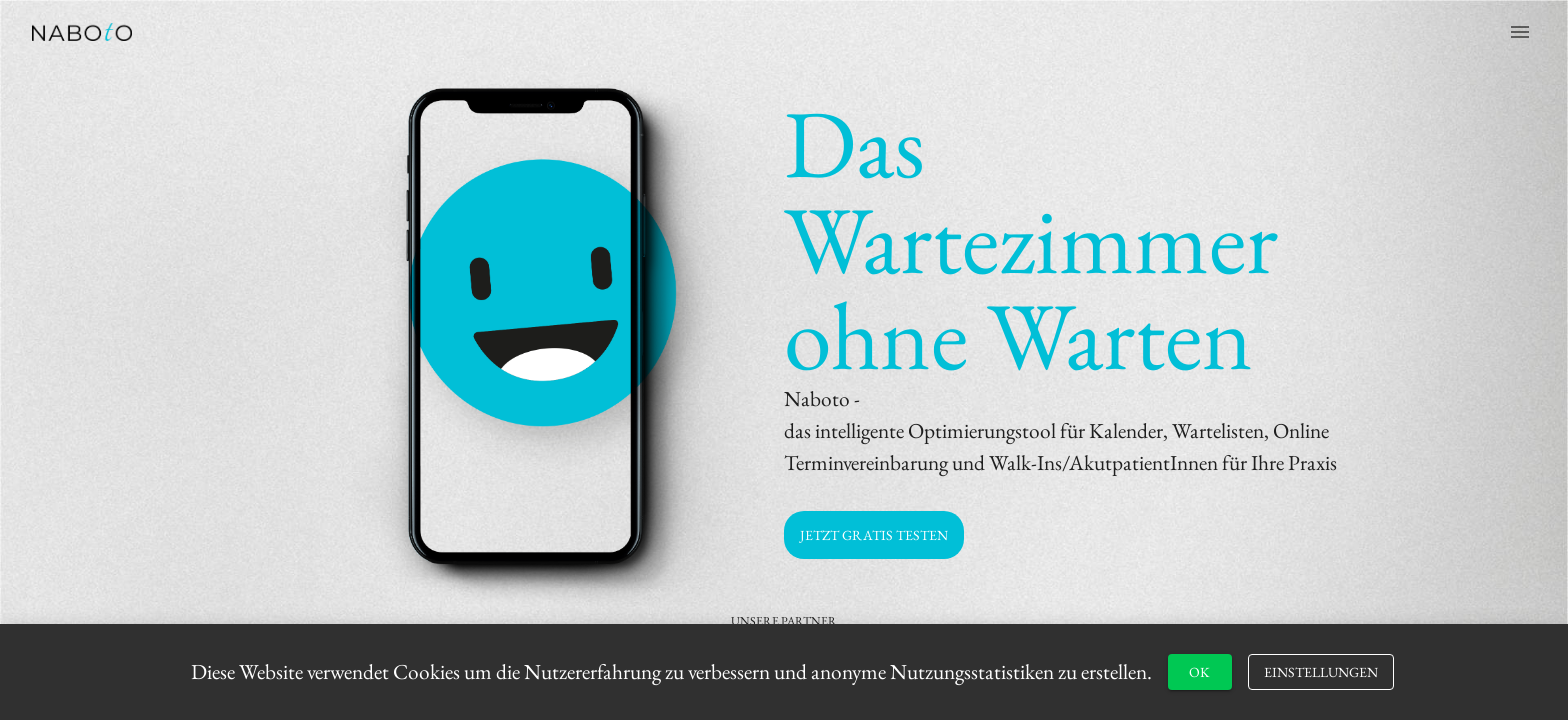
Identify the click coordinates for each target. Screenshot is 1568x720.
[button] (874, 535)
